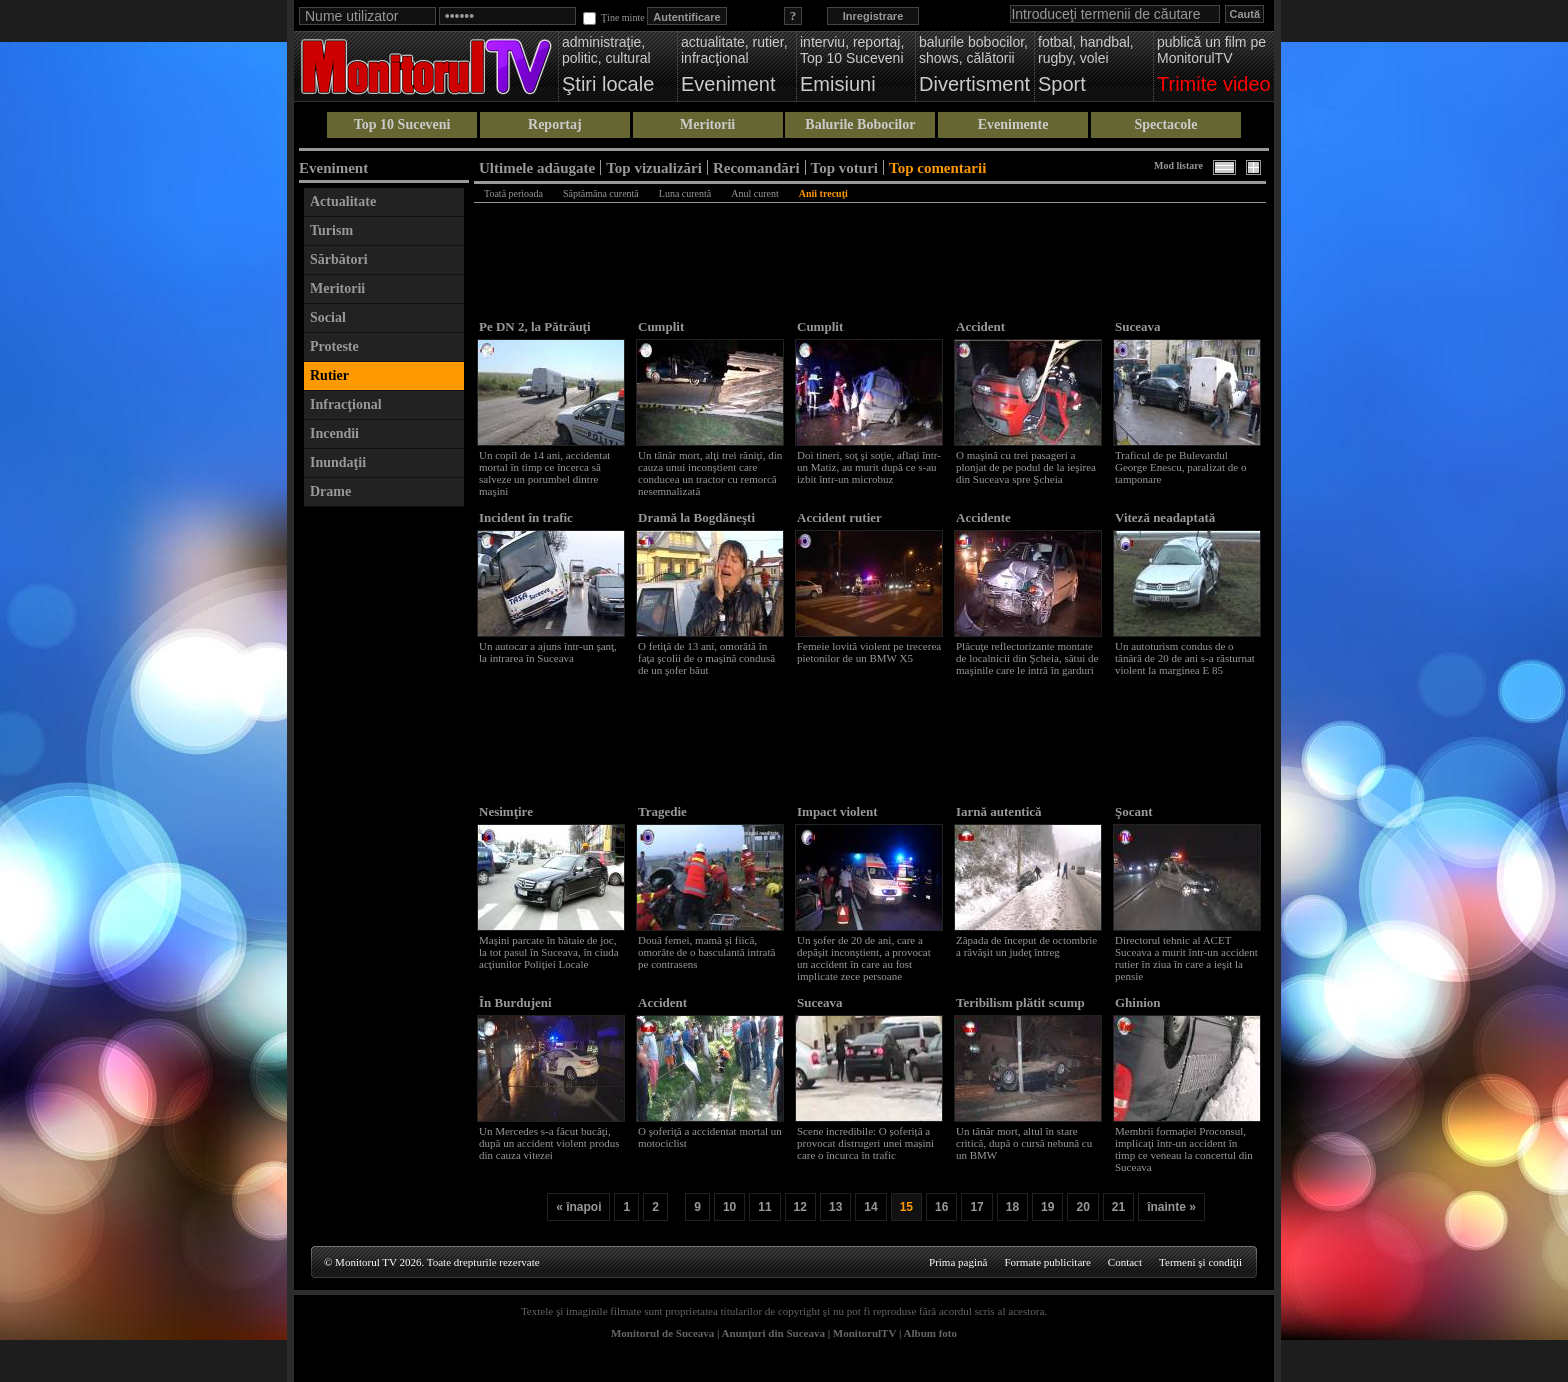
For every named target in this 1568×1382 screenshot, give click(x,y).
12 (800, 1207)
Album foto (930, 1333)
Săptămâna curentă (601, 193)
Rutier (329, 375)
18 (1012, 1207)
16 (941, 1207)
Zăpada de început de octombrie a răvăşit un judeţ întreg (1026, 946)
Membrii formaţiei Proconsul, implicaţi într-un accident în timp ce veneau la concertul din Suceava (1184, 1149)
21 (1118, 1207)
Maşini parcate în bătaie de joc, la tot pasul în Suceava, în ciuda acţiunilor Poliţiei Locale (549, 952)
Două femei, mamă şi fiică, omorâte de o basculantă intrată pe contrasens (706, 952)
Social (328, 317)
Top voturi (844, 167)
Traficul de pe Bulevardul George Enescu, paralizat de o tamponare (1180, 467)
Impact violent (837, 811)
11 (764, 1207)
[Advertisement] (384, 817)
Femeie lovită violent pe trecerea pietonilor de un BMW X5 (869, 652)
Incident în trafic (526, 517)
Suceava (1138, 326)
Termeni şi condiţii (1200, 1262)
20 (1082, 1207)
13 (835, 1207)
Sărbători (339, 259)
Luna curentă (685, 193)
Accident (980, 326)
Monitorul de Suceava (662, 1333)
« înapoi (578, 1207)
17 (976, 1207)
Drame (330, 491)
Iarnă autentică (999, 811)
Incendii (334, 433)
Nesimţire (506, 811)
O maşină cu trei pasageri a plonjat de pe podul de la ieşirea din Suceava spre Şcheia (1026, 467)
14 (870, 1207)
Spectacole (1165, 124)
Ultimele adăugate (537, 167)
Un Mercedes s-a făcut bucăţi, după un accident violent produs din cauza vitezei (549, 1143)
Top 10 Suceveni (402, 124)
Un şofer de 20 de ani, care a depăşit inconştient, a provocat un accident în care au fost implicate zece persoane (864, 958)
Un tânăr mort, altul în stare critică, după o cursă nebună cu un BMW (1024, 1143)
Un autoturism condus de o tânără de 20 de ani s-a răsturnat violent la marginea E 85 (1185, 658)
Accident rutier (839, 517)
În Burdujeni (515, 1002)
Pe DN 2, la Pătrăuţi (535, 326)
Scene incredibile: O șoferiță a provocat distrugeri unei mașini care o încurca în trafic (865, 1143)
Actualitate (343, 201)
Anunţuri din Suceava (773, 1333)
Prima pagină (958, 1262)
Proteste (334, 346)
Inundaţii (338, 462)
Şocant (1134, 811)
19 (1047, 1207)
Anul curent (755, 193)
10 (729, 1207)
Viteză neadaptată (1165, 517)
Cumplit (661, 326)
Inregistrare (873, 16)
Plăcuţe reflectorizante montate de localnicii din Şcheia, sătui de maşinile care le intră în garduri (1027, 658)
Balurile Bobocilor (860, 124)
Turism (331, 230)
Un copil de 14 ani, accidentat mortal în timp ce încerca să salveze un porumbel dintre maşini (544, 473)
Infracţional (346, 404)
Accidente (983, 517)
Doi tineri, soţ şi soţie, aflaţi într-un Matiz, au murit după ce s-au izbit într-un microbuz (869, 467)
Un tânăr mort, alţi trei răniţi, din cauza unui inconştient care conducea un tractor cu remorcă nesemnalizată (710, 473)
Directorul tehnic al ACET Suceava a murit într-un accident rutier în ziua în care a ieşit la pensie (1186, 958)
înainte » (1171, 1207)
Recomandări (756, 167)
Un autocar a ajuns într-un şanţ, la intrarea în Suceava (548, 652)
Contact (1125, 1262)
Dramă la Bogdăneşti (696, 517)
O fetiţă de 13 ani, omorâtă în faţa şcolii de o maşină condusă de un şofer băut (706, 658)
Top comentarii (937, 167)
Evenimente (1013, 124)
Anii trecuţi (823, 193)
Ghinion (1138, 1002)
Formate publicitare (1047, 1262)
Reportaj (555, 124)
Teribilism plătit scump (1020, 1002)
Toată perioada (513, 193)
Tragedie (662, 811)
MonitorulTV (864, 1333)
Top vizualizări (654, 167)
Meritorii (707, 124)
